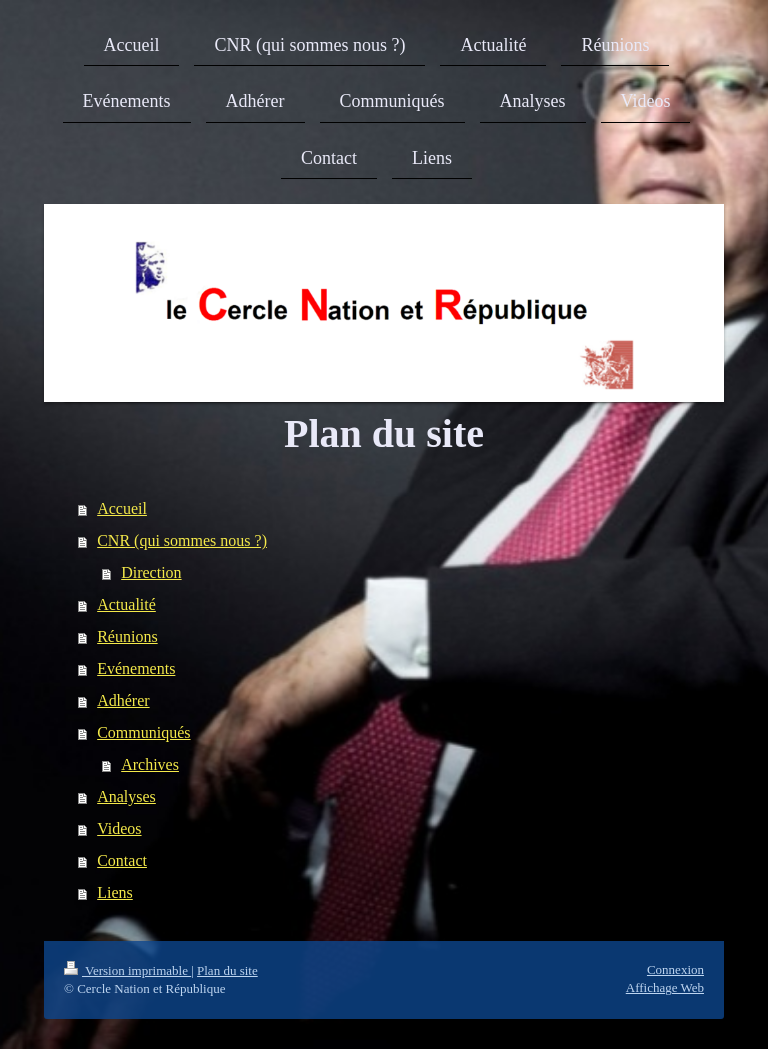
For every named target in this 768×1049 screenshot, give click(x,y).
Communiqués (143, 732)
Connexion (675, 969)
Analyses (126, 796)
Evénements (136, 668)
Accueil (122, 508)
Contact (122, 860)
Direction (151, 572)
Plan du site (227, 970)
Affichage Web (665, 987)
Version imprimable (127, 970)
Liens (115, 892)
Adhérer (123, 700)
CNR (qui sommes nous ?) (182, 540)
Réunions (127, 636)
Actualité (126, 604)
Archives (150, 764)
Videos (119, 828)
